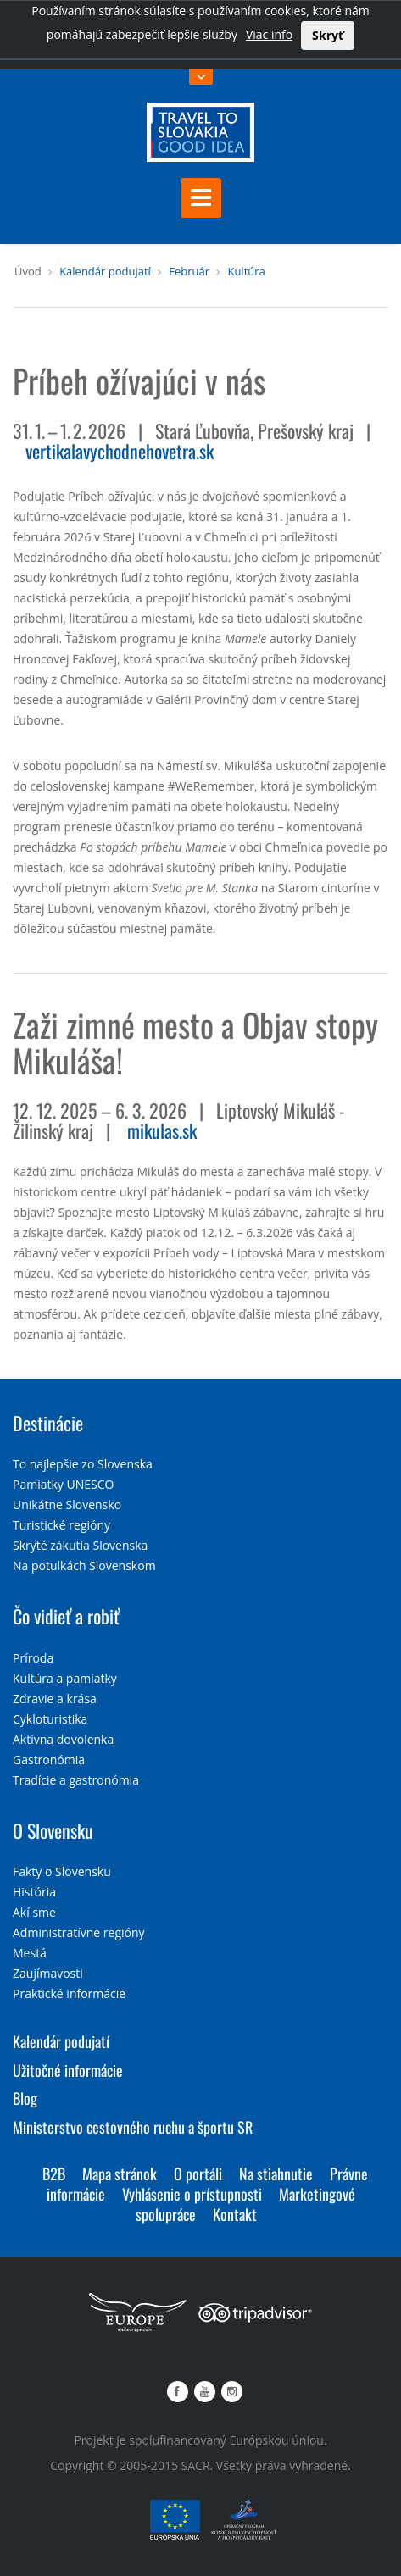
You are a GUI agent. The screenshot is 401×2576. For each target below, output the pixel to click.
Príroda (33, 1658)
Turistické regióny (61, 1525)
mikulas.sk (162, 1130)
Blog (25, 2098)
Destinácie (48, 1422)
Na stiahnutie (276, 2173)
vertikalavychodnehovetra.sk (119, 450)
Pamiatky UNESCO (63, 1484)
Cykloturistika (50, 1719)
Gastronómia (49, 1760)
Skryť (327, 35)
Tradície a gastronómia (76, 1780)
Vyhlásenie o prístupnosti (192, 2194)
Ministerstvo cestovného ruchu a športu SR (133, 2127)
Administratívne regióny (79, 1932)
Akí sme (34, 1912)
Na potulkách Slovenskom (84, 1565)
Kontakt (235, 2214)
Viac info (269, 34)
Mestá (30, 1953)
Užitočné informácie (68, 2070)
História (34, 1892)
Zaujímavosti (48, 1973)
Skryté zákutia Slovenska (80, 1545)
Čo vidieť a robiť (66, 1615)
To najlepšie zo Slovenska (83, 1464)
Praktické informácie (69, 1993)
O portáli (198, 2173)
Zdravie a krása (55, 1698)
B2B (53, 2173)
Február (189, 271)
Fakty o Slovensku (62, 1871)
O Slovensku (53, 1830)
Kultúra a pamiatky (65, 1678)
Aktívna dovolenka (63, 1739)
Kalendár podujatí (105, 271)
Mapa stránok (119, 2173)
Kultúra (246, 271)
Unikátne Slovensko (67, 1504)
